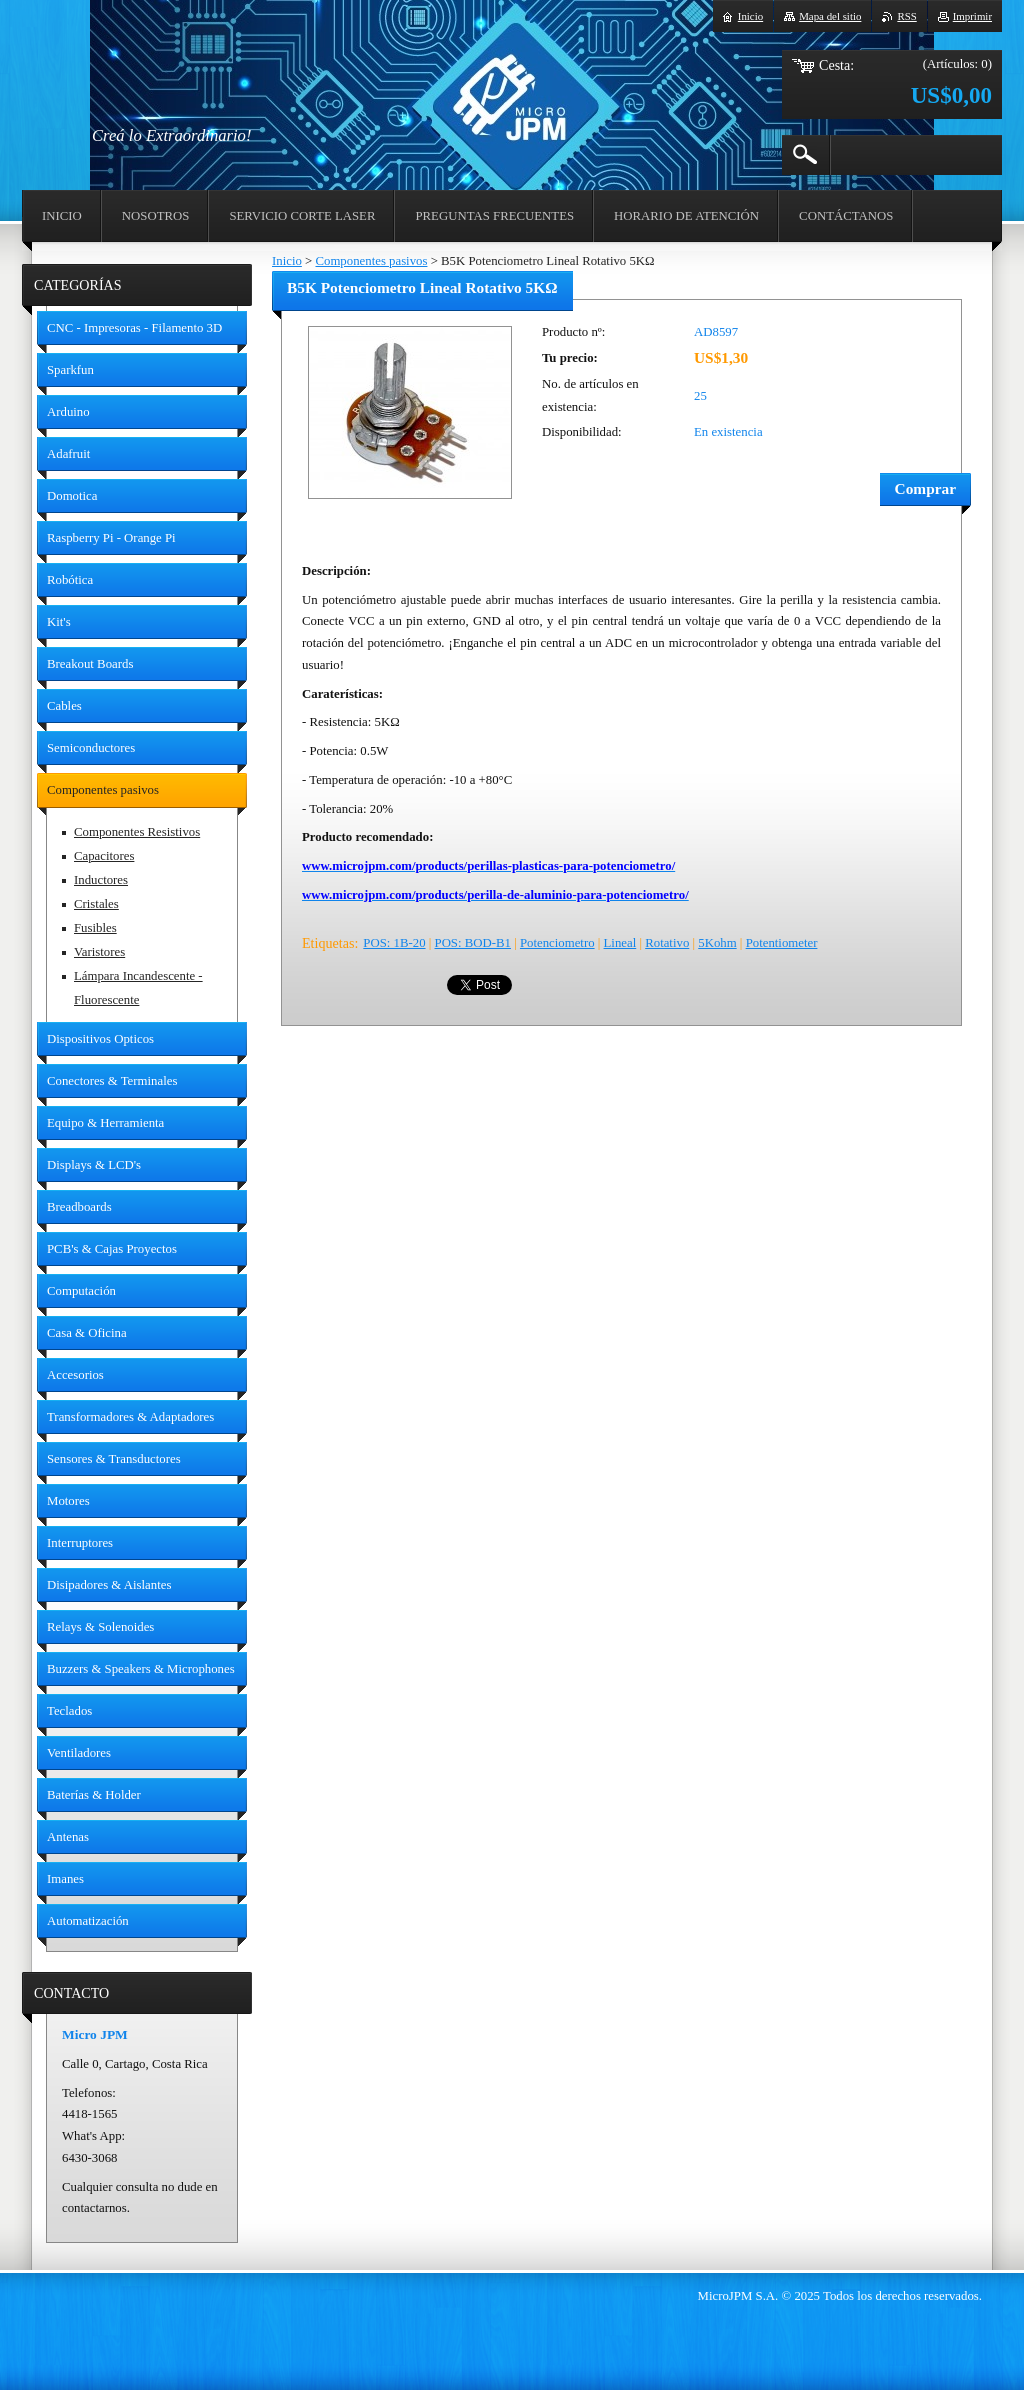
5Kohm (717, 943)
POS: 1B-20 (394, 943)
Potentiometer (782, 943)
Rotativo (667, 943)
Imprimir (972, 16)
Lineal (620, 943)
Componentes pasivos (371, 261)
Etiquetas (328, 943)
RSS (906, 16)
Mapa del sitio (830, 16)
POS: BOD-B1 (473, 943)
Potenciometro (557, 943)
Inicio (287, 261)
